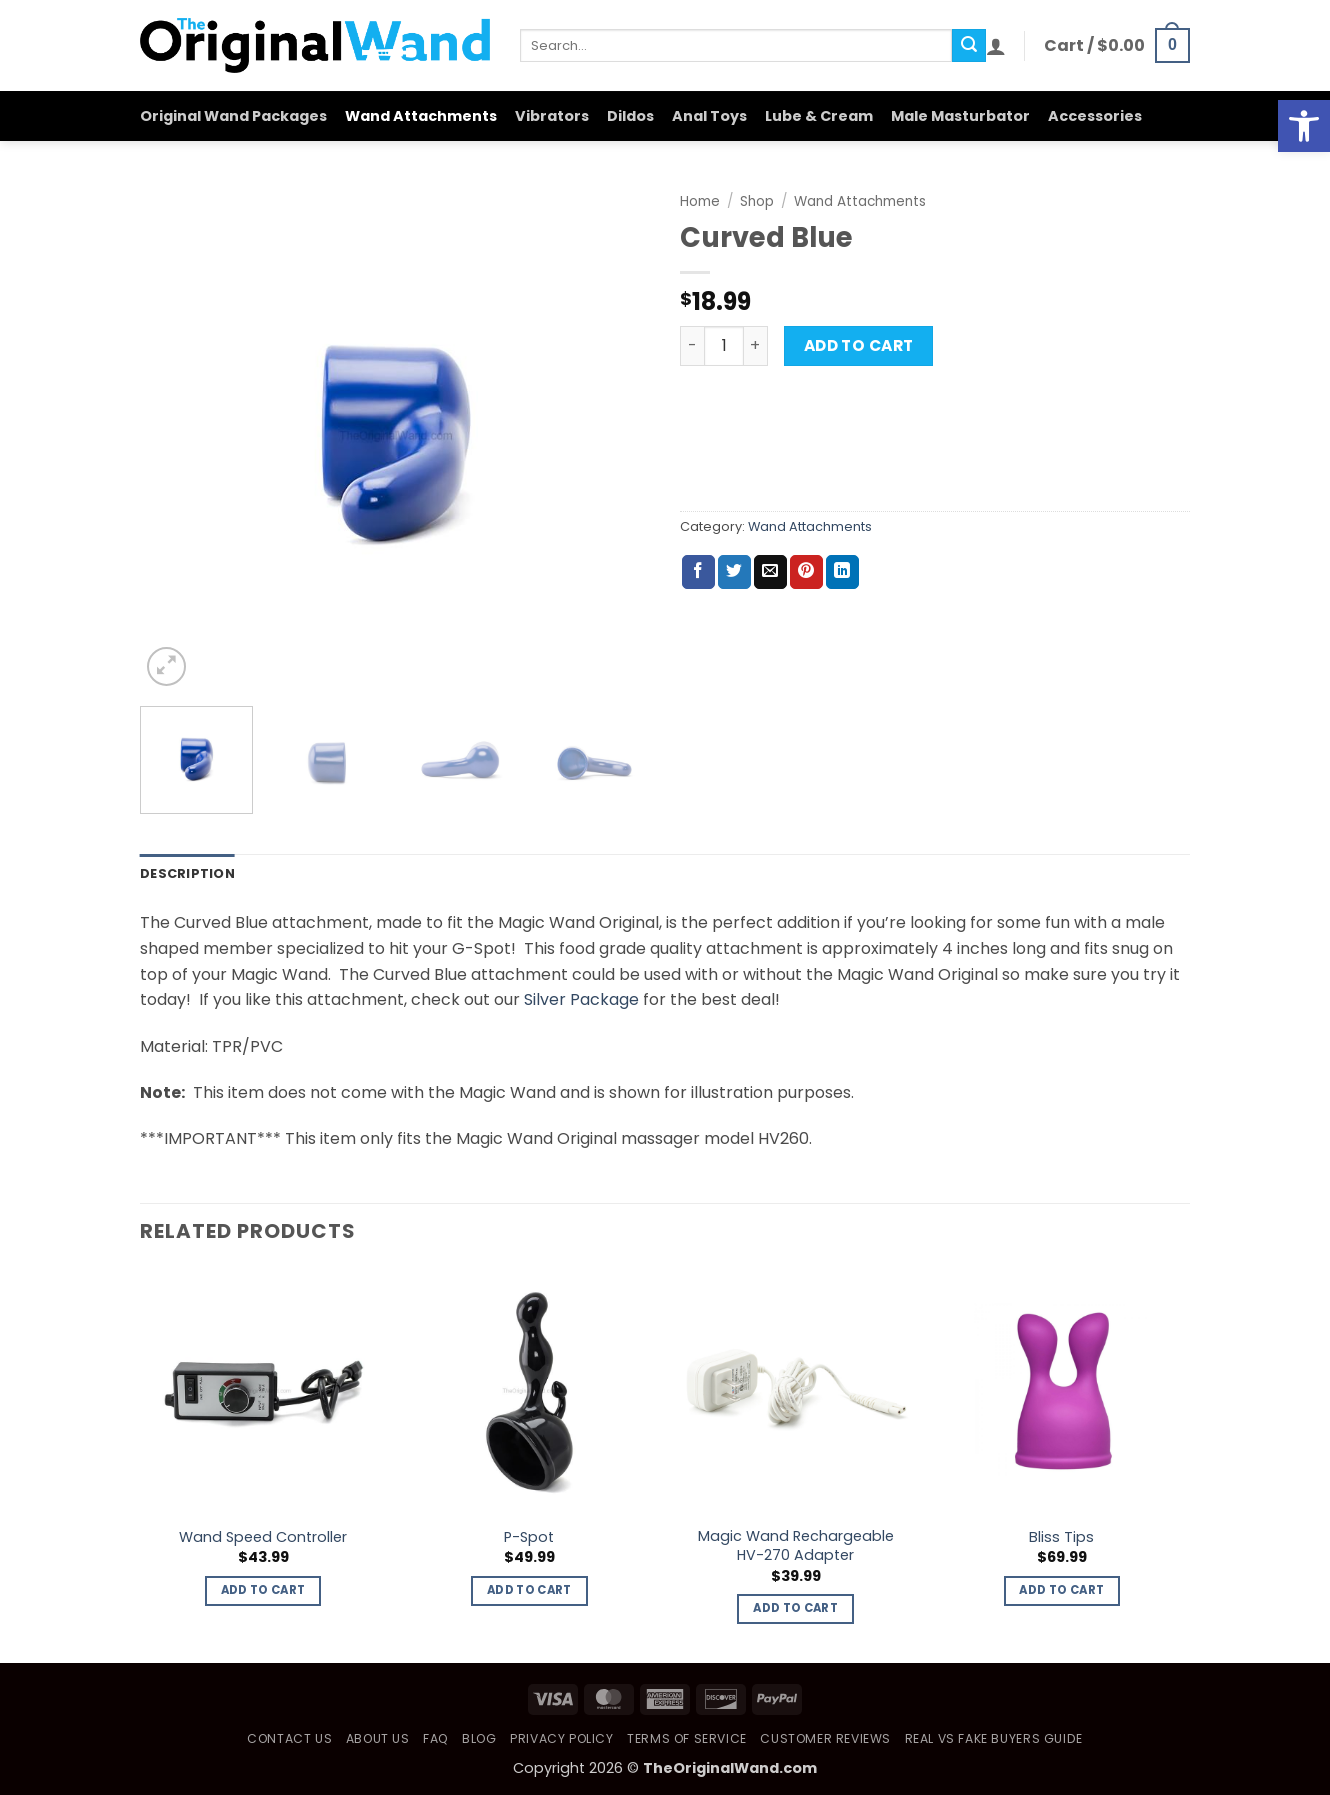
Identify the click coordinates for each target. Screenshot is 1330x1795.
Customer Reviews (825, 1738)
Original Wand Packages (233, 116)
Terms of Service (687, 1738)
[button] (996, 46)
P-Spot (529, 1537)
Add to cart (859, 345)
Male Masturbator (960, 116)
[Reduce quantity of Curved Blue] (692, 346)
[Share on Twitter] (734, 572)
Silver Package (581, 999)
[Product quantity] (724, 346)
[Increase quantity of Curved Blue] (756, 346)
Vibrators (552, 116)
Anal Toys (709, 116)
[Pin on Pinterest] (806, 572)
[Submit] (969, 46)
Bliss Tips (1061, 1537)
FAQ (436, 1738)
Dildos (630, 116)
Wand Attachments (421, 116)
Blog (479, 1738)
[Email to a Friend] (770, 572)
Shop (757, 201)
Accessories (1095, 116)
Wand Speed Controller (263, 1537)
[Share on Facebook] (698, 572)
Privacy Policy (562, 1738)
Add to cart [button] (263, 1590)
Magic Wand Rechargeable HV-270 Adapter (796, 1545)
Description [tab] (187, 873)
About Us (378, 1738)
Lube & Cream (819, 116)
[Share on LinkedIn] (842, 572)
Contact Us (289, 1738)
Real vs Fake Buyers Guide (994, 1738)
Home (700, 201)
